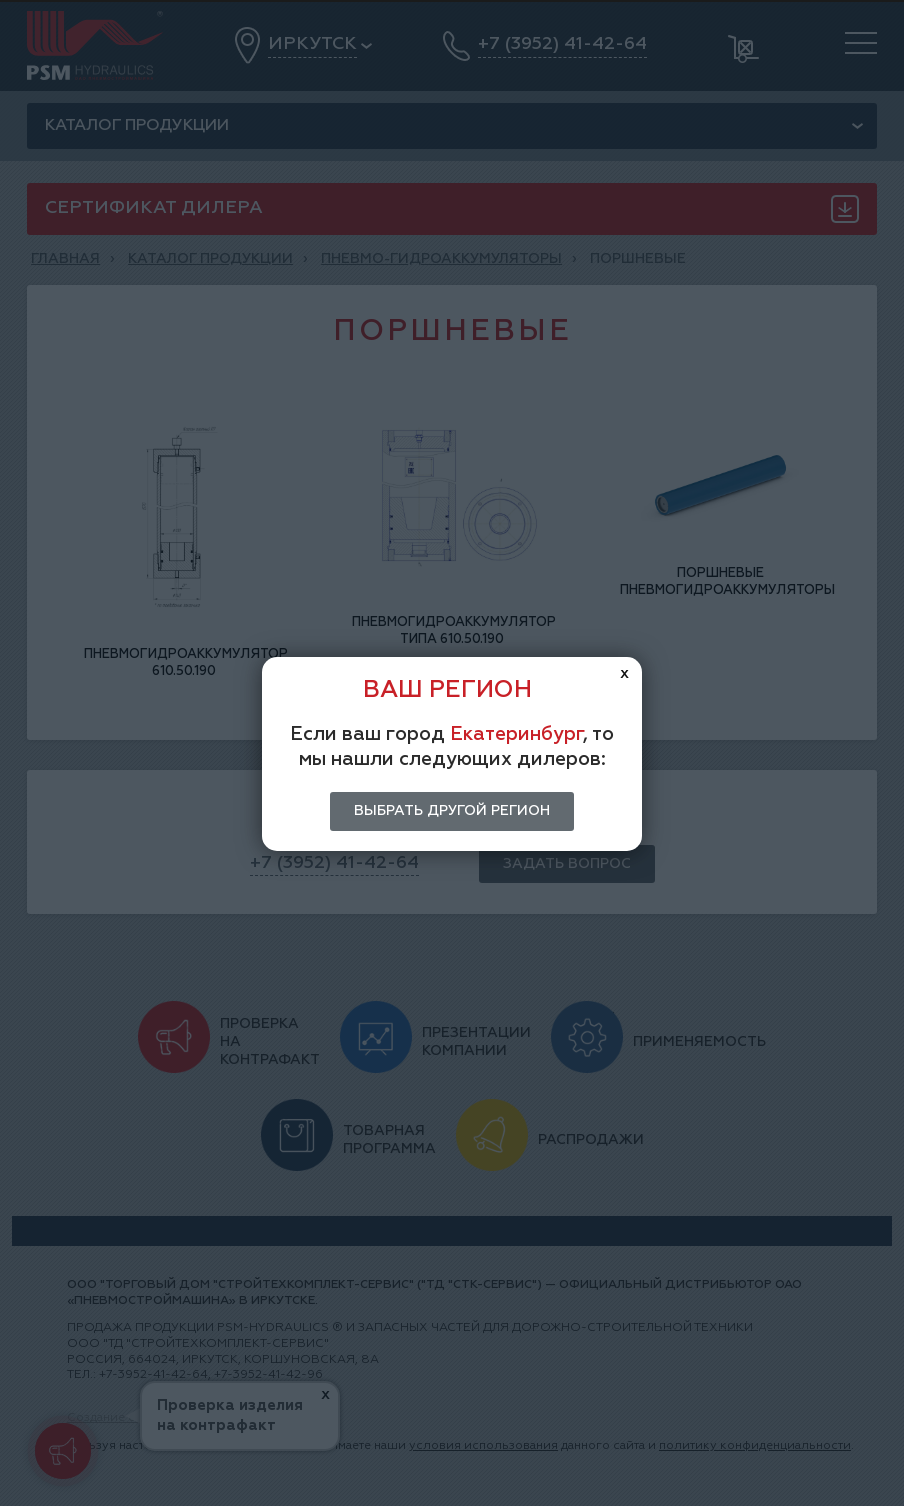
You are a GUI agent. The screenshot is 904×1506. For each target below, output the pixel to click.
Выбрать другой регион (452, 811)
